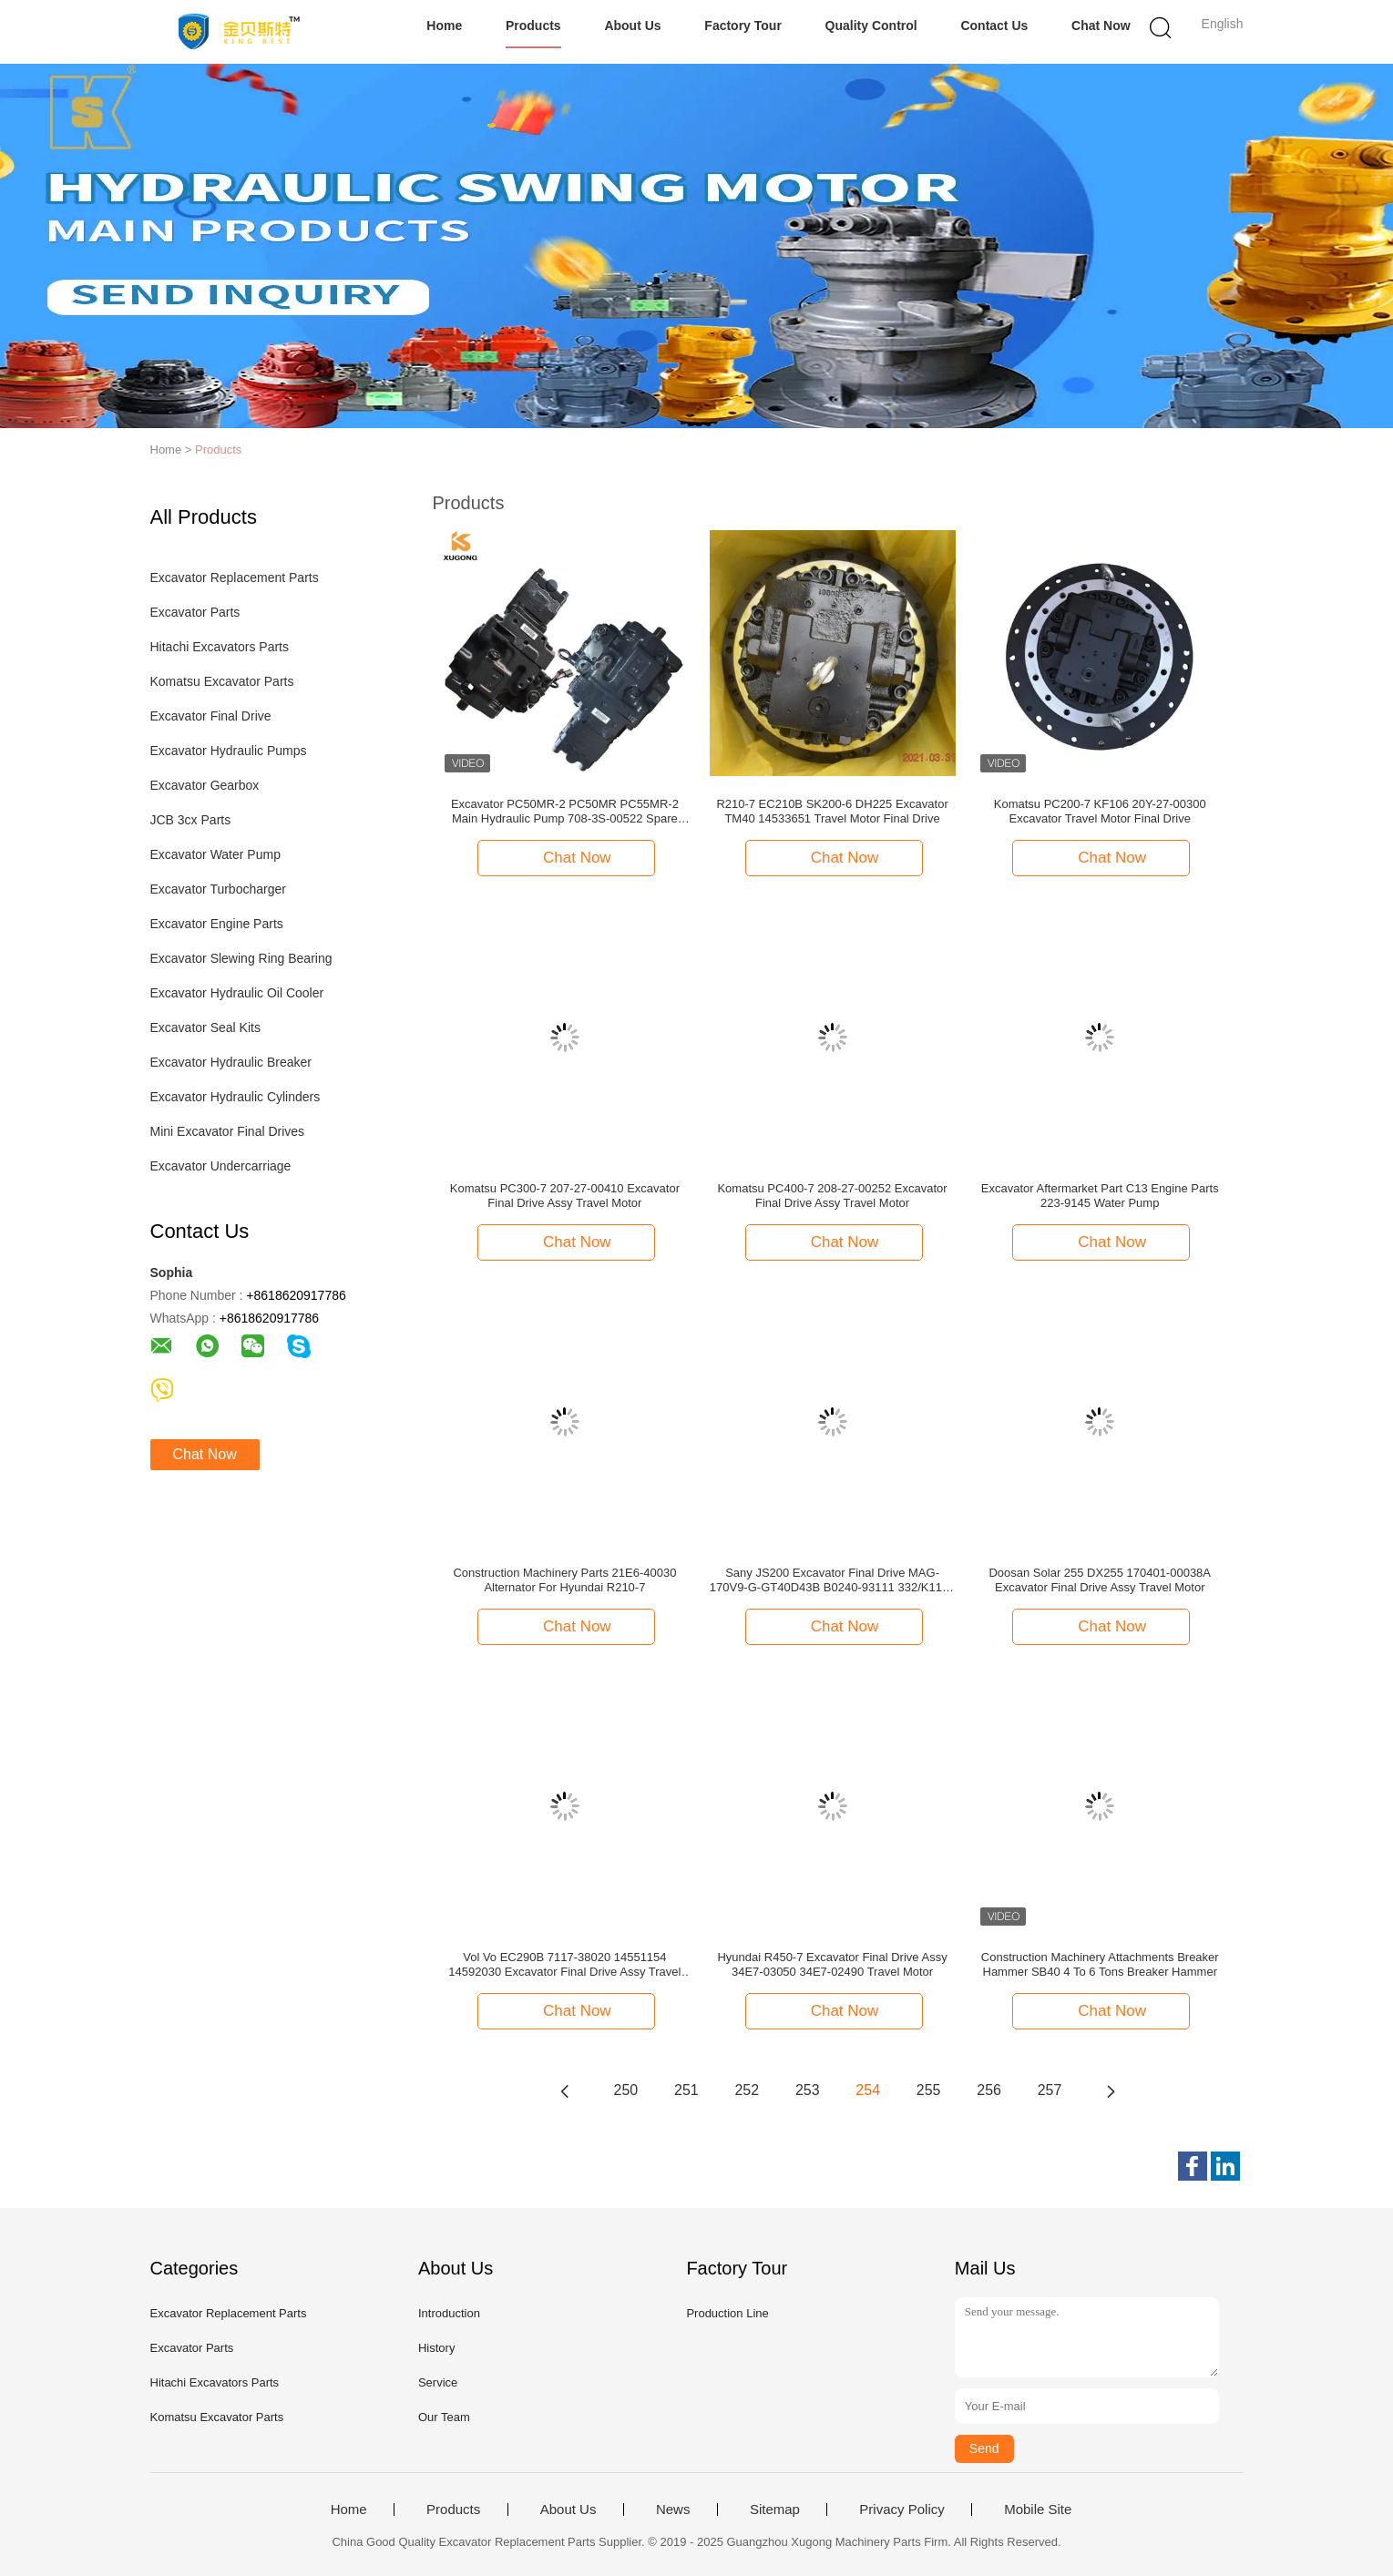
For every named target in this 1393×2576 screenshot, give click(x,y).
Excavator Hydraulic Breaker (231, 1062)
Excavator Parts (195, 612)
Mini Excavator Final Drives (227, 1131)
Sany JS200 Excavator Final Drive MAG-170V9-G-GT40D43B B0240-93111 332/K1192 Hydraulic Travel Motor (833, 1580)
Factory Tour (743, 25)
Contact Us (994, 25)
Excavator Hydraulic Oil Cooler (237, 993)
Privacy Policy (901, 2509)
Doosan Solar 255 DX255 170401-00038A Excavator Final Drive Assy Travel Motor (1099, 1580)
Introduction (449, 2313)
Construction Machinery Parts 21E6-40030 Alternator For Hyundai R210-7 (564, 1580)
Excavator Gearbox (205, 785)
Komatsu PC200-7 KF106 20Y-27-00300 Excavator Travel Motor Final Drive (1100, 811)
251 (686, 2090)
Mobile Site (1037, 2509)
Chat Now (1101, 25)
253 (807, 2090)
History (436, 2348)
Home (444, 25)
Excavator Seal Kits (205, 1027)
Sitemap (775, 2509)
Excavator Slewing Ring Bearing (241, 958)
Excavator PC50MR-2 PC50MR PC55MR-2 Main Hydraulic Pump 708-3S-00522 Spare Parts (565, 811)
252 (746, 2090)
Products (533, 25)
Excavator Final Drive (210, 716)
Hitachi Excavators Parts (220, 646)
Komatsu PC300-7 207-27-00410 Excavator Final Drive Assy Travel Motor (565, 1195)
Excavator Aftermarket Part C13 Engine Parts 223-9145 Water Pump (1100, 1195)
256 (989, 2090)
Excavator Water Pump (215, 854)
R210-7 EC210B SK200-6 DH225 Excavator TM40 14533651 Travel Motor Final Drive (831, 811)
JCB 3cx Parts (190, 820)
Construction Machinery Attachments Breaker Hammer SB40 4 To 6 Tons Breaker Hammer (1100, 1964)
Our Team (444, 2417)
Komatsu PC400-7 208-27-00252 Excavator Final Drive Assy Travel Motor (832, 1195)
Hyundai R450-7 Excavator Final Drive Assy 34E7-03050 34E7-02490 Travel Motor (832, 1964)
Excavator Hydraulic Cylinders (235, 1096)
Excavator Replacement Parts (234, 577)
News (673, 2509)
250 (626, 2090)
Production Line (727, 2313)
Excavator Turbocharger (218, 889)
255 (929, 2090)
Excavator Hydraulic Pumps (228, 750)
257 (1050, 2090)
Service (437, 2382)
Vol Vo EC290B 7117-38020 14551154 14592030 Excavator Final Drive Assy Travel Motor (564, 1964)
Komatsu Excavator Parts (222, 681)
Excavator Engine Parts (216, 923)
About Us (632, 25)
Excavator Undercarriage (221, 1166)
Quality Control (871, 25)
